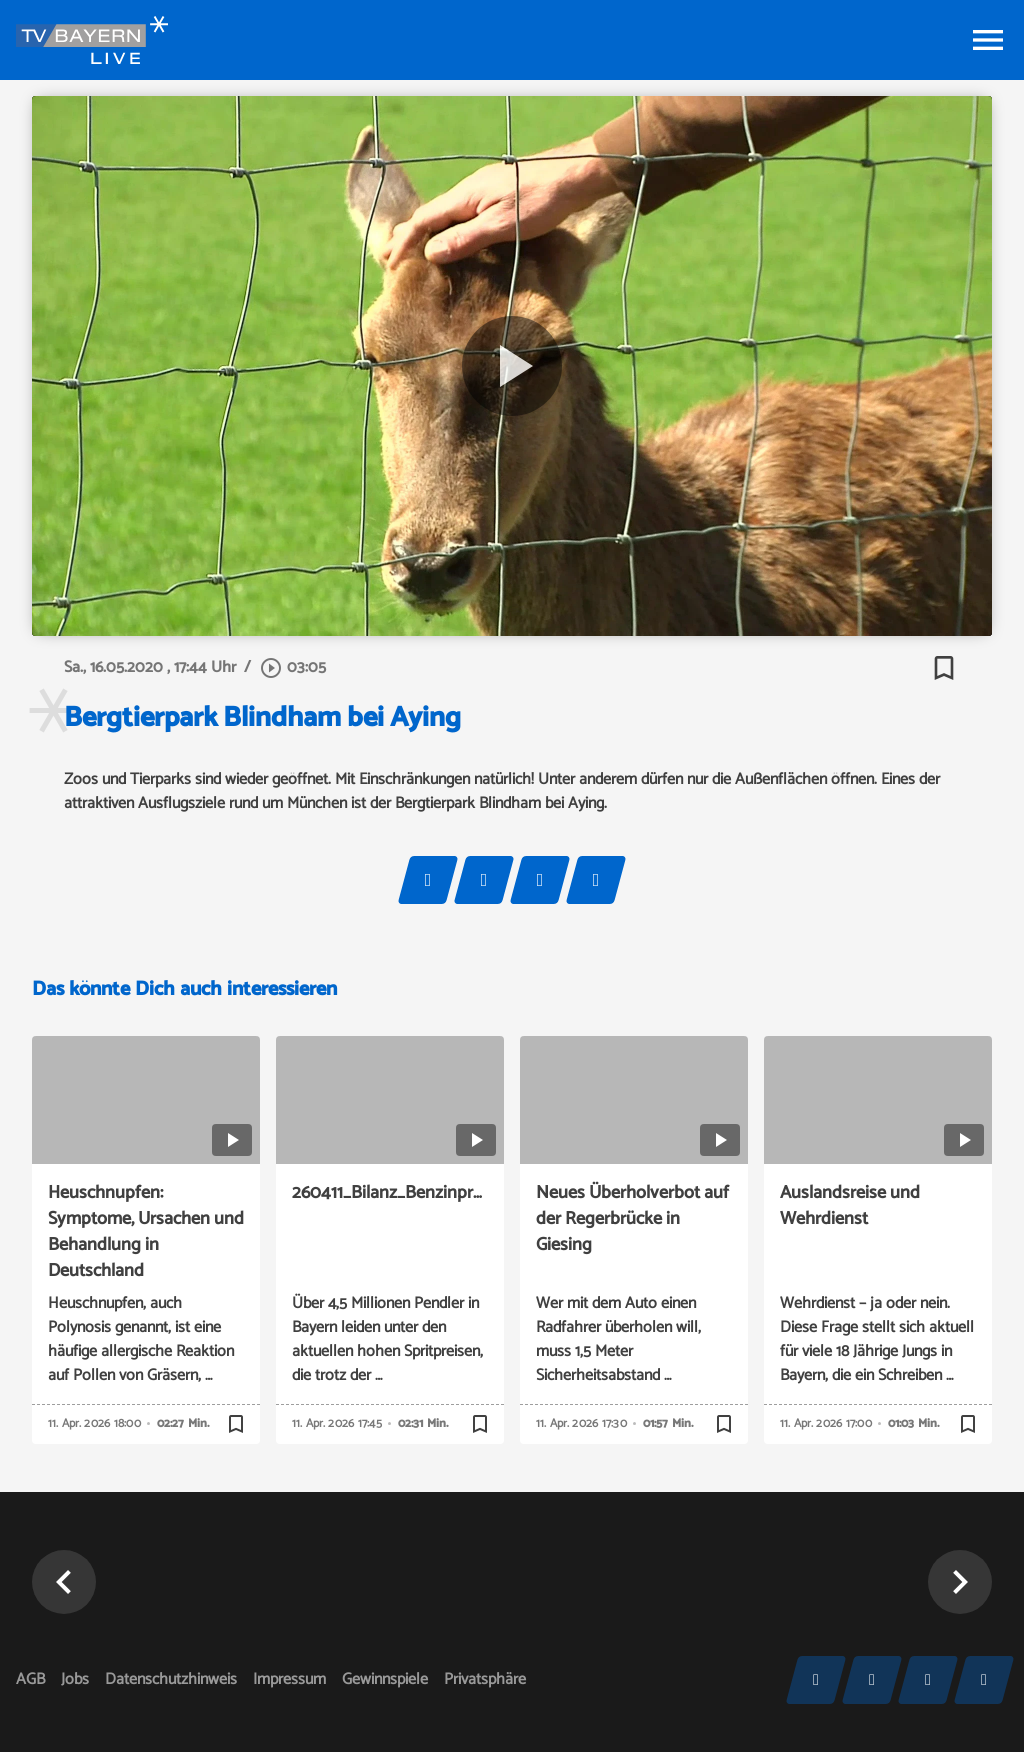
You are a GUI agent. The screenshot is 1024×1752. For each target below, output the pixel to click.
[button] (64, 1582)
